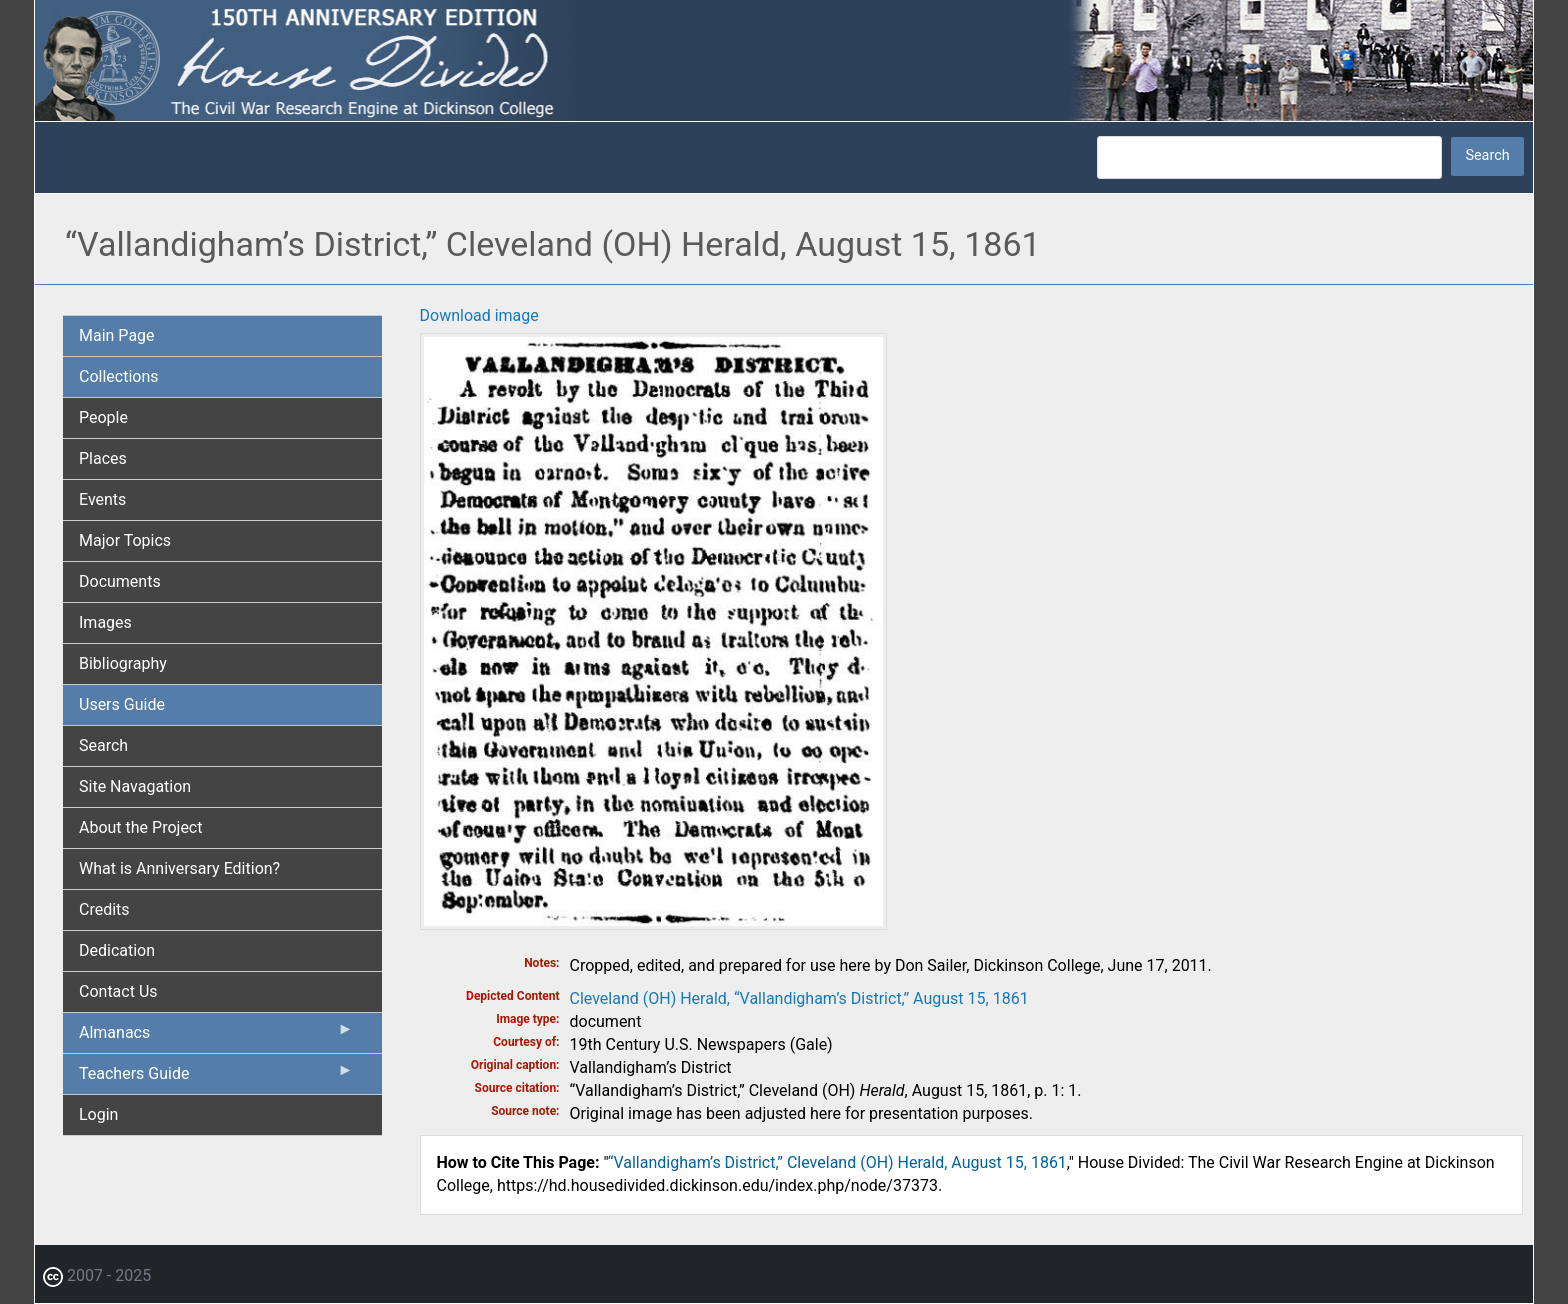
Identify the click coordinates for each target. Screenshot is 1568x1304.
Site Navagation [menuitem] (135, 786)
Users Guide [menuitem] (122, 704)
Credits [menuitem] (104, 909)
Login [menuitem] (98, 1114)
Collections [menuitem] (119, 376)
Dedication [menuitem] (117, 950)
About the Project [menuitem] (140, 827)
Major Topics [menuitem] (125, 540)
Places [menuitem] (103, 458)
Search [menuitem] (103, 745)
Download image (479, 315)
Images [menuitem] (105, 622)
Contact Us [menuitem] (118, 991)
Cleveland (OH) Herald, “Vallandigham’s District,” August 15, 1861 (799, 998)
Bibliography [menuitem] (123, 663)
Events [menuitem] (102, 499)
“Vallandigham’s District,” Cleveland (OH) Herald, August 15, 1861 (837, 1162)
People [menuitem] (103, 417)
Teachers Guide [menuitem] (216, 1078)
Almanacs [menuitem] (216, 1037)
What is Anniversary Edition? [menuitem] (179, 868)
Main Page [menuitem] (117, 335)
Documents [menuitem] (120, 581)
